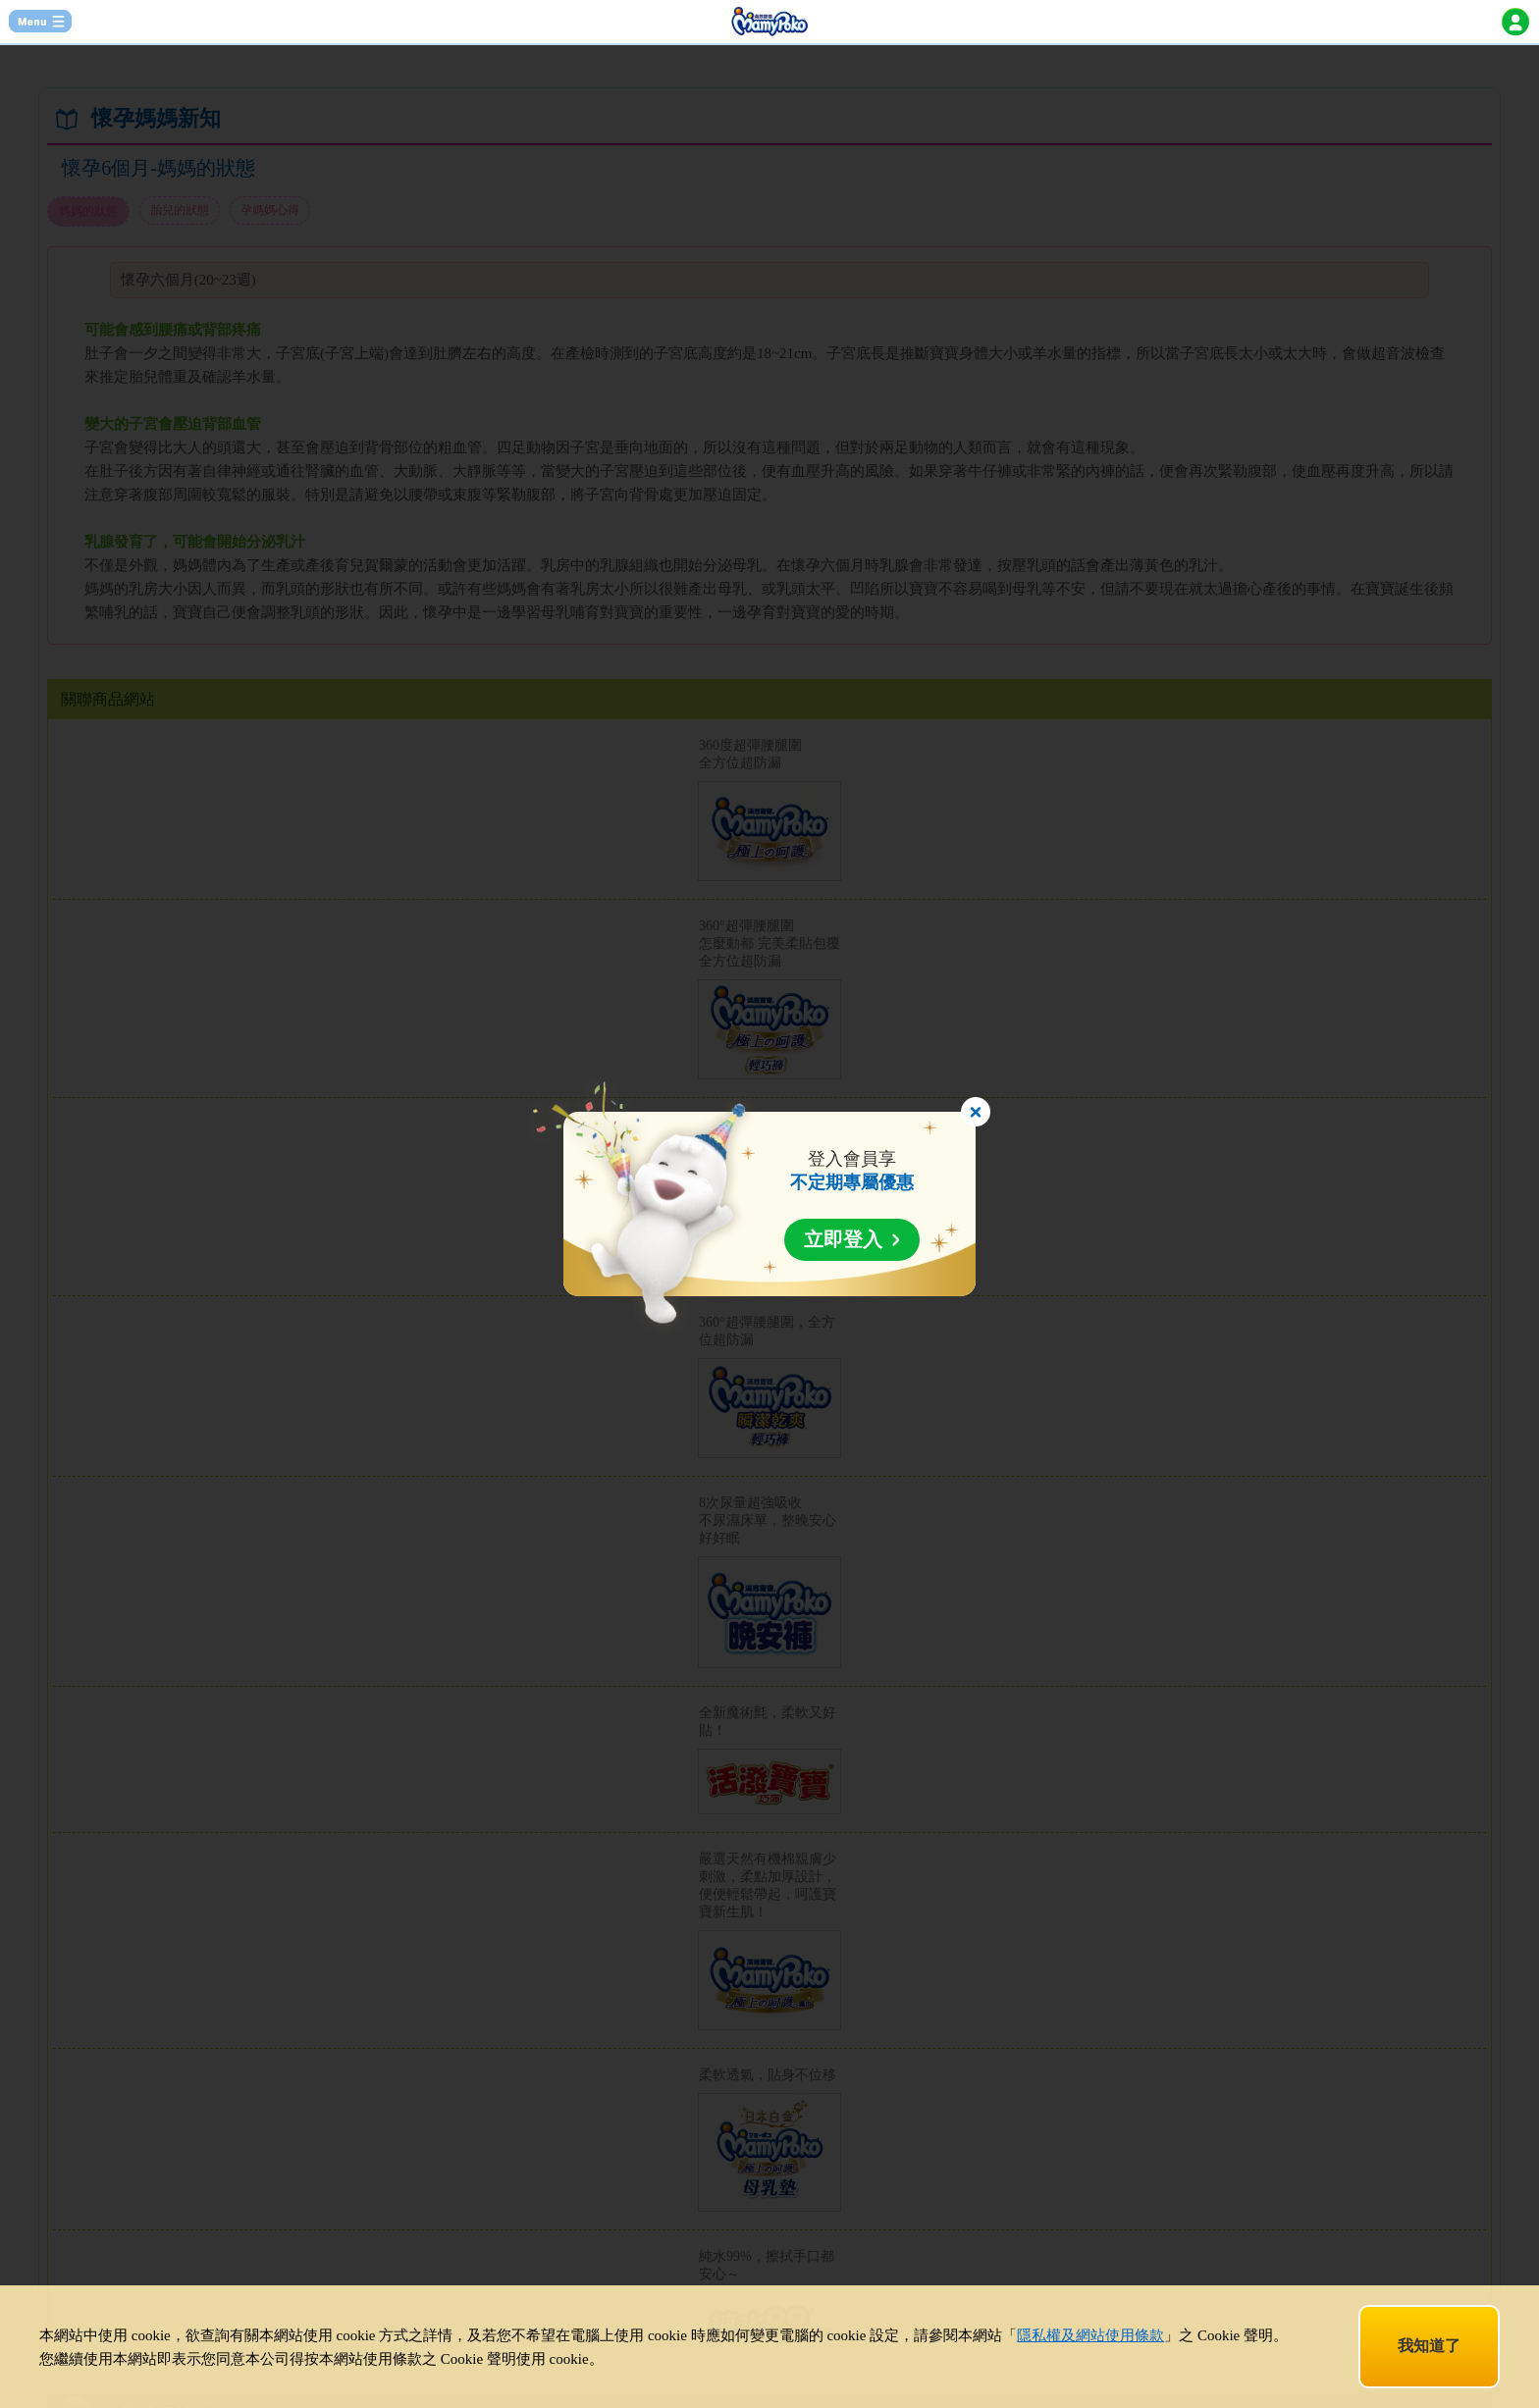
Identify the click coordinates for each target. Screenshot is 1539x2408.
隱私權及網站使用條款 (1090, 2335)
